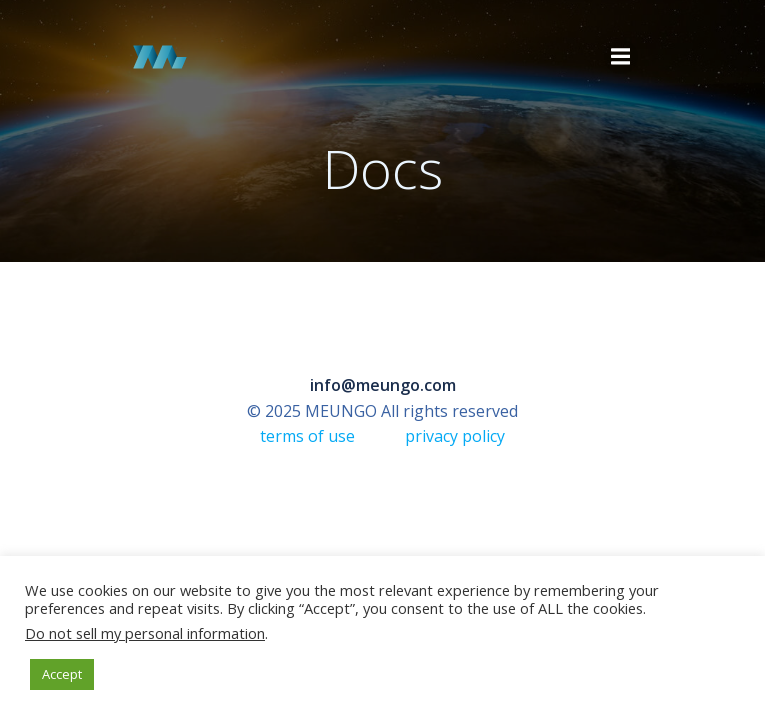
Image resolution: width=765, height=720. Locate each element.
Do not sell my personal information (145, 633)
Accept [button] (62, 674)
